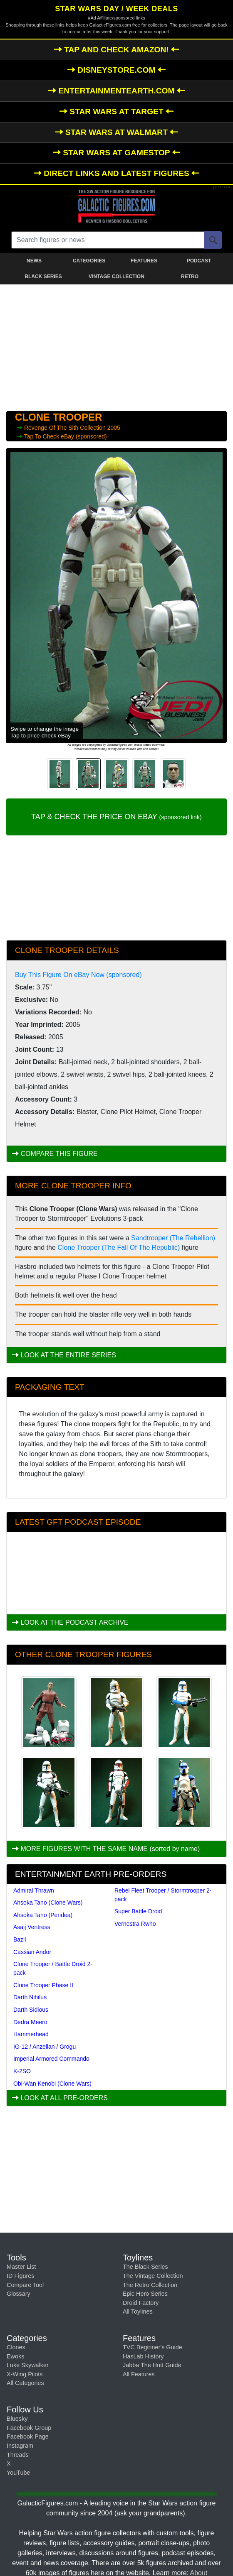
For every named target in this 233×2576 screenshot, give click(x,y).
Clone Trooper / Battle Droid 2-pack (52, 1968)
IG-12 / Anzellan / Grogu (44, 2046)
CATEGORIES (89, 261)
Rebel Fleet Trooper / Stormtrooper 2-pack (162, 1895)
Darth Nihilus (30, 1997)
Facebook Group (29, 2427)
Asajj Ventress (31, 1927)
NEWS (34, 261)
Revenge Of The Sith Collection (65, 427)
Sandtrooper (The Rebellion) (173, 1237)
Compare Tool (25, 2285)
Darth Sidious (30, 2009)
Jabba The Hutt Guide (152, 2365)
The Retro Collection (150, 2285)
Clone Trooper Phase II (43, 1985)
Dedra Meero (30, 2022)
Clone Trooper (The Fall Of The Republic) (118, 1247)
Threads (18, 2454)
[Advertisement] (116, 346)
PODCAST (199, 261)
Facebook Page (28, 2436)
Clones (16, 2347)
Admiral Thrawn (33, 1890)
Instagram (20, 2445)
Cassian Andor (32, 1952)
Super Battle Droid (138, 1911)
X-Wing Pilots (24, 2374)
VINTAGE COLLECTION (116, 276)
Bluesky (17, 2418)
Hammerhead (31, 2034)
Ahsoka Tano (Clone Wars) (48, 1902)
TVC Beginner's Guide (152, 2347)
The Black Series (145, 2266)
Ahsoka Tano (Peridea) (42, 1915)
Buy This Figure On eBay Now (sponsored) (78, 974)
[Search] (213, 240)
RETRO (189, 276)
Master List (21, 2266)
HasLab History (143, 2356)
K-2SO (22, 2071)
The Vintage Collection (153, 2275)
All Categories (25, 2383)
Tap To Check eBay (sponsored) (65, 436)
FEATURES (144, 261)
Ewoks (15, 2356)
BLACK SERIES (43, 276)
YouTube (18, 2472)
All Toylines (138, 2311)
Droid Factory (141, 2302)
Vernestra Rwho (135, 1923)
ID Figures (20, 2275)
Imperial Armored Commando (51, 2058)
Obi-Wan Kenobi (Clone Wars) (52, 2083)
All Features (139, 2374)
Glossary (18, 2293)
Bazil (19, 1939)
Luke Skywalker (28, 2365)
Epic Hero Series (145, 2293)
